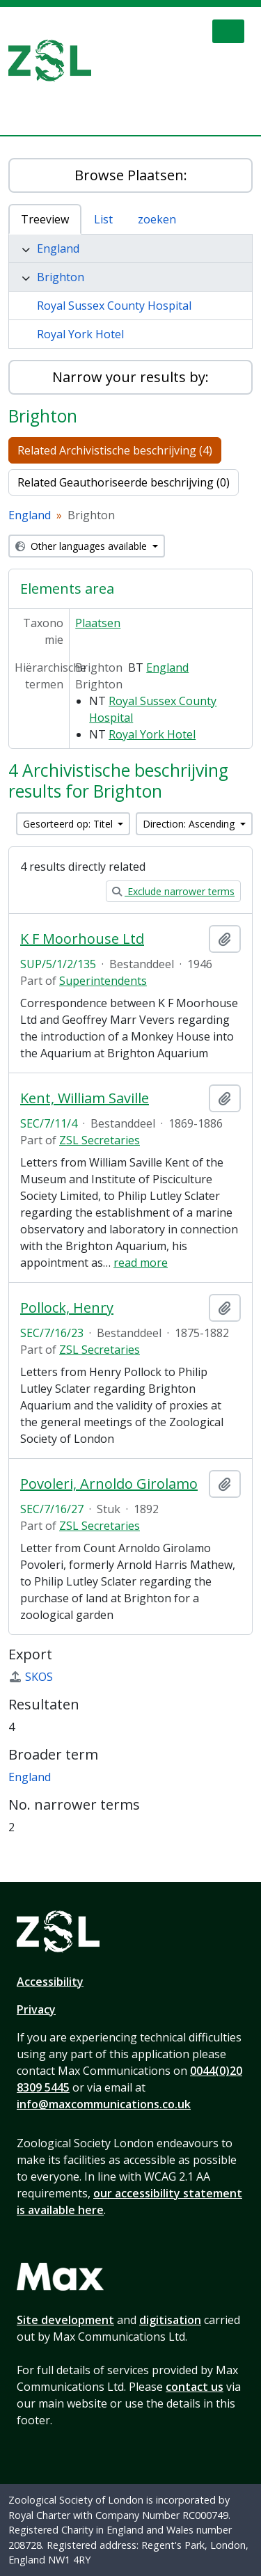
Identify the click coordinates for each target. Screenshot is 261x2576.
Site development (65, 2320)
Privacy (36, 2009)
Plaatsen (97, 623)
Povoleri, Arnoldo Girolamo (109, 1484)
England (58, 248)
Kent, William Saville (84, 1098)
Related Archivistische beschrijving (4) (114, 450)
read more (140, 1262)
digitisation (170, 2320)
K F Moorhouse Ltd (82, 939)
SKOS (30, 1676)
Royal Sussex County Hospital (114, 305)
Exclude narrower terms (173, 891)
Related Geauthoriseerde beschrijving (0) (123, 482)
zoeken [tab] (157, 219)
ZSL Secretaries (99, 1140)
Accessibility (50, 1981)
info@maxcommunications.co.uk (104, 2104)
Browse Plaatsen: (130, 175)
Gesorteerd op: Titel (69, 823)
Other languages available (82, 546)
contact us (194, 2386)
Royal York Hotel (80, 334)
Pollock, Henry (66, 1307)
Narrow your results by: (130, 377)
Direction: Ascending (190, 823)
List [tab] (103, 219)
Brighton (60, 277)
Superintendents (103, 980)
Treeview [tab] (45, 219)
